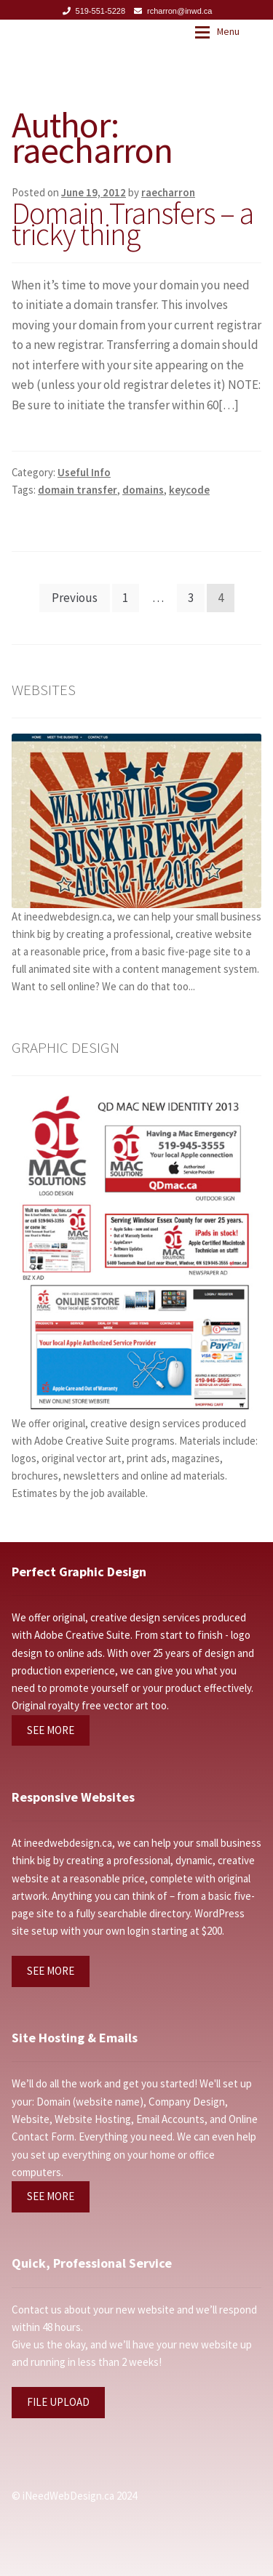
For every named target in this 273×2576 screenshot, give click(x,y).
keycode (189, 490)
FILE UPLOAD (58, 2402)
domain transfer (77, 490)
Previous (75, 598)
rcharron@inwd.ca (170, 11)
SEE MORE (50, 1730)
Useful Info (84, 472)
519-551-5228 (92, 11)
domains (143, 490)
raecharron (168, 192)
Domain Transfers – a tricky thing (132, 223)
